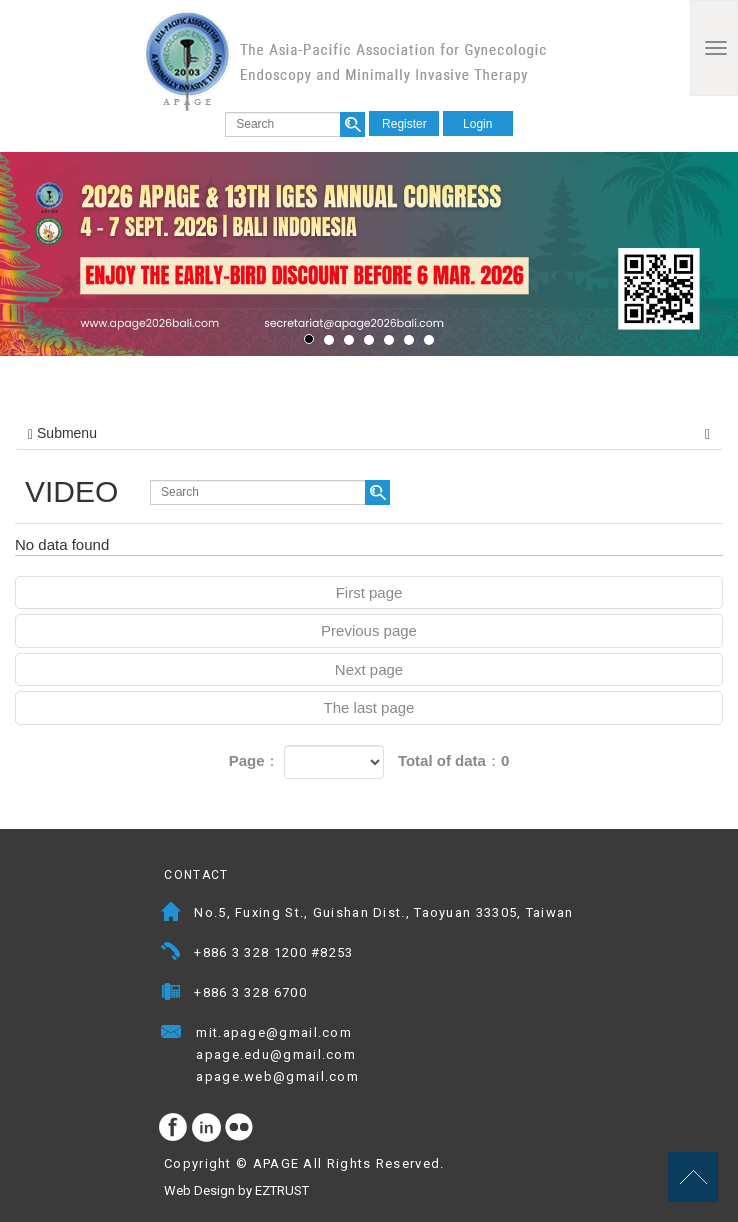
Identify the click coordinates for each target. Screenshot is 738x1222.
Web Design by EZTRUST (236, 1190)
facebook (174, 1128)
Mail (371, 1034)
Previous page (369, 630)
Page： (254, 760)
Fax (171, 994)
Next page (369, 669)
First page (369, 592)
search (352, 124)
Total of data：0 (453, 760)
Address (171, 914)
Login (477, 124)
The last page (369, 707)
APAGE (345, 60)
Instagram (207, 1128)
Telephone (171, 954)
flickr (240, 1128)
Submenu (369, 433)
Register (404, 124)
